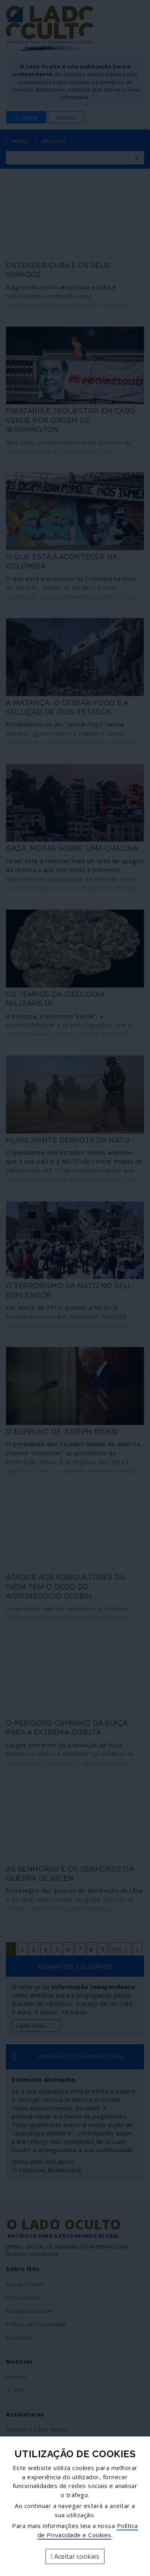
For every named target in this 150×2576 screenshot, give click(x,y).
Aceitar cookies (75, 2556)
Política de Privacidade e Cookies (88, 2530)
